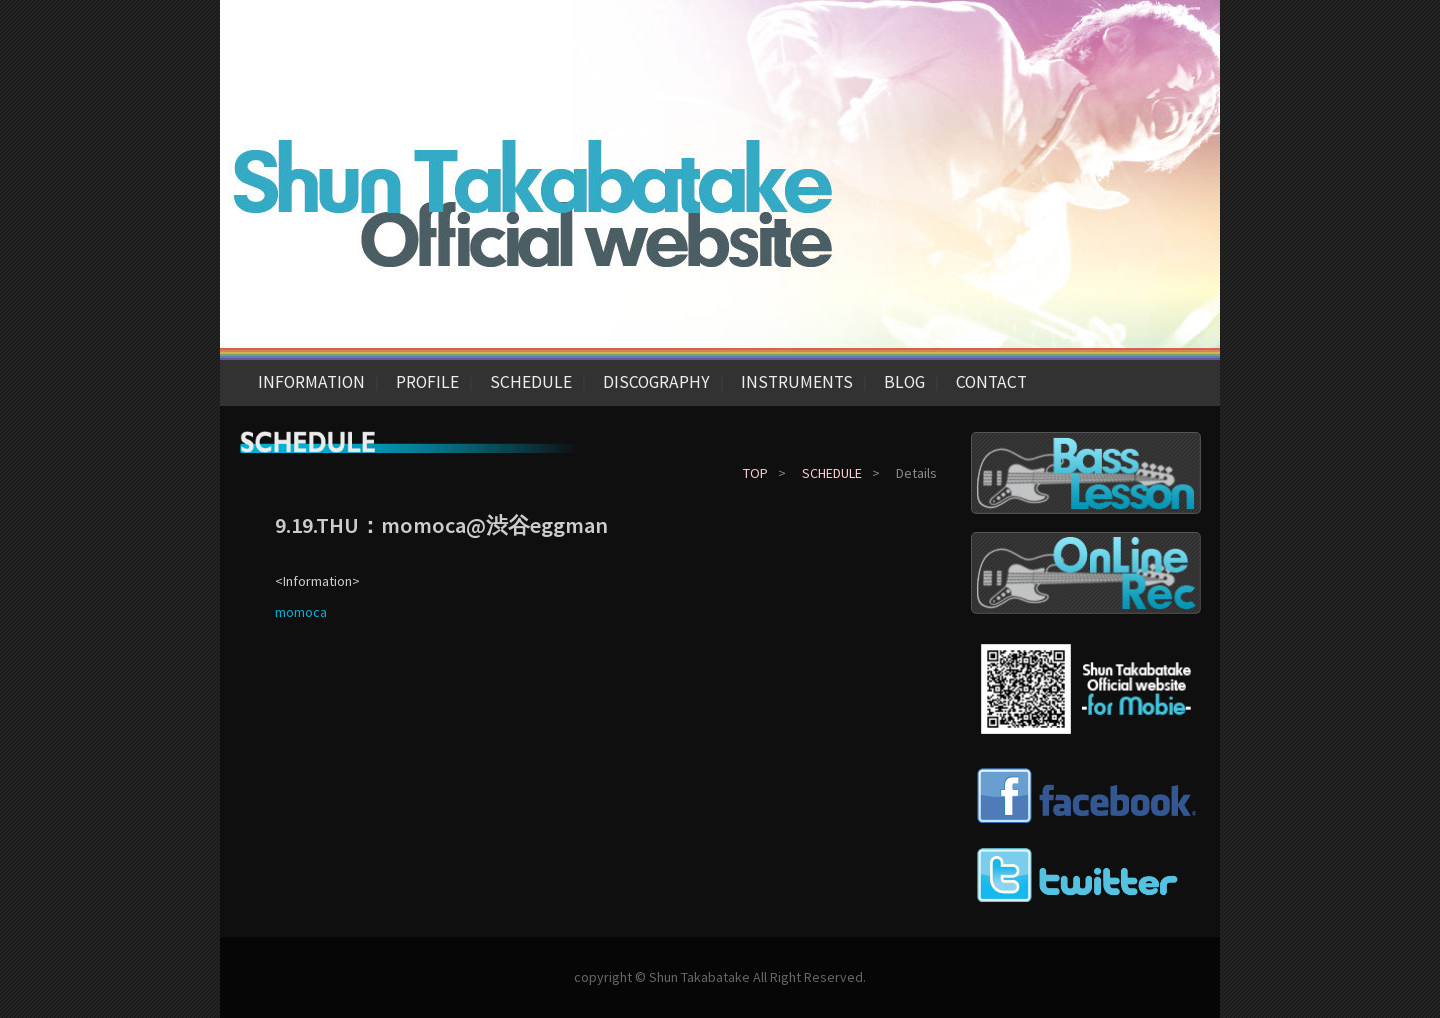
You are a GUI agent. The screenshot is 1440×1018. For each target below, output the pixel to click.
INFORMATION (311, 382)
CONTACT (991, 382)
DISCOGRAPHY (656, 382)
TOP (755, 473)
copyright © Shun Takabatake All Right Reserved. (720, 977)
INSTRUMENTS (797, 382)
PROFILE (427, 382)
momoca (301, 612)
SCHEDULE (531, 382)
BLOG (904, 382)
